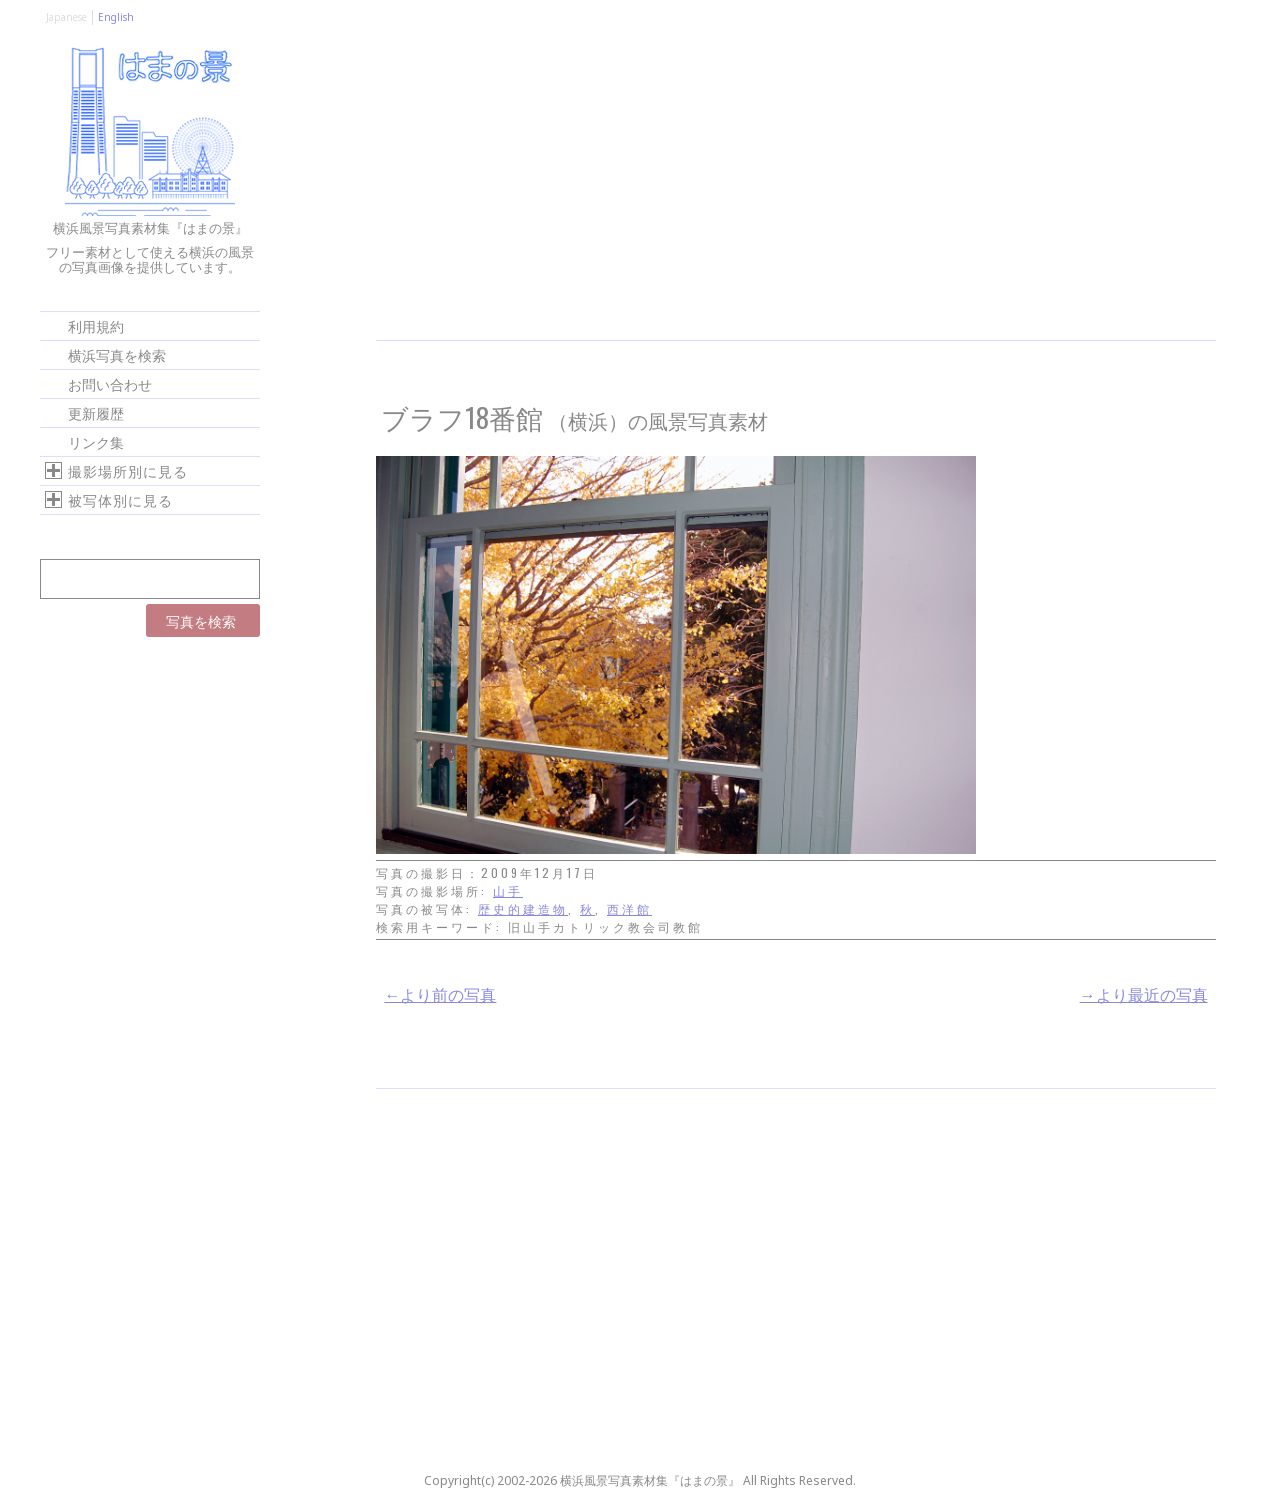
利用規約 (96, 325)
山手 (508, 890)
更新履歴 (96, 412)
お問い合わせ (110, 383)
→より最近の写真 (1144, 994)
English (116, 17)
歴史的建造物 (523, 908)
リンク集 (96, 441)
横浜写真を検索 (117, 354)
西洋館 (629, 908)
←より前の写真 (440, 994)
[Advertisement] (796, 190)
